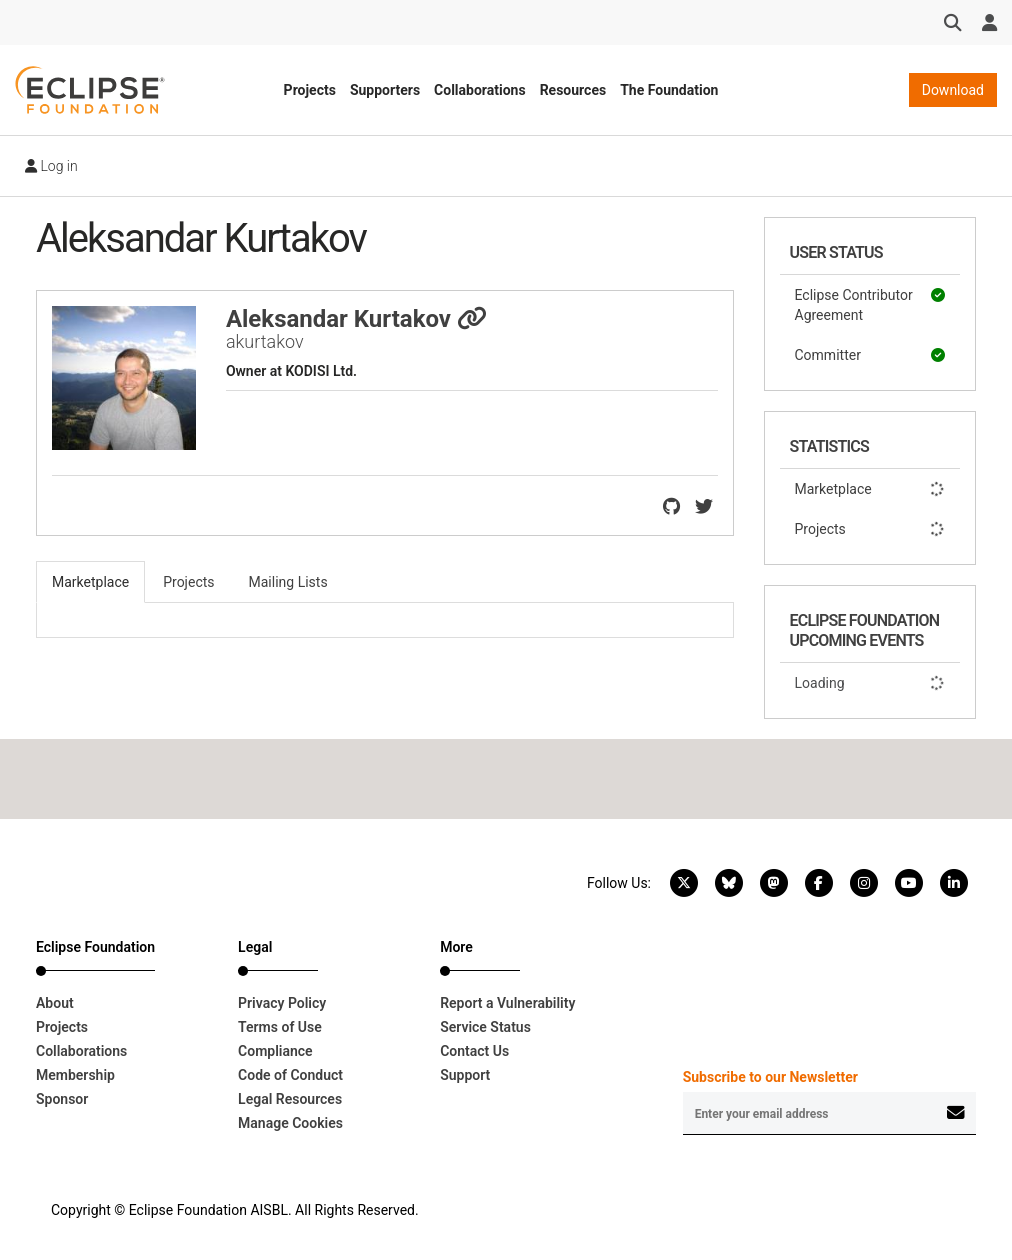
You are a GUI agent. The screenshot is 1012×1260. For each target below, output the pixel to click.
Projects (310, 90)
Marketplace (870, 489)
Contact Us (474, 1051)
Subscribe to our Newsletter (770, 1077)
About (55, 1003)
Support (465, 1075)
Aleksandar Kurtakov (356, 319)
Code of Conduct (290, 1075)
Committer (870, 355)
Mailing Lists (288, 582)
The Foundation (669, 90)
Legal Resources (290, 1099)
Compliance (275, 1051)
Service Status (485, 1027)
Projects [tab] (188, 582)
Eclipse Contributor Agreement (870, 304)
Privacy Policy (282, 1003)
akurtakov (265, 341)
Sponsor (62, 1099)
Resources (573, 90)
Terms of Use (280, 1027)
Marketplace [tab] (90, 582)
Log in (51, 166)
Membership (75, 1075)
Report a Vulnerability (507, 1003)
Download (953, 90)
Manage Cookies (290, 1123)
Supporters (385, 90)
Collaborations (480, 90)
